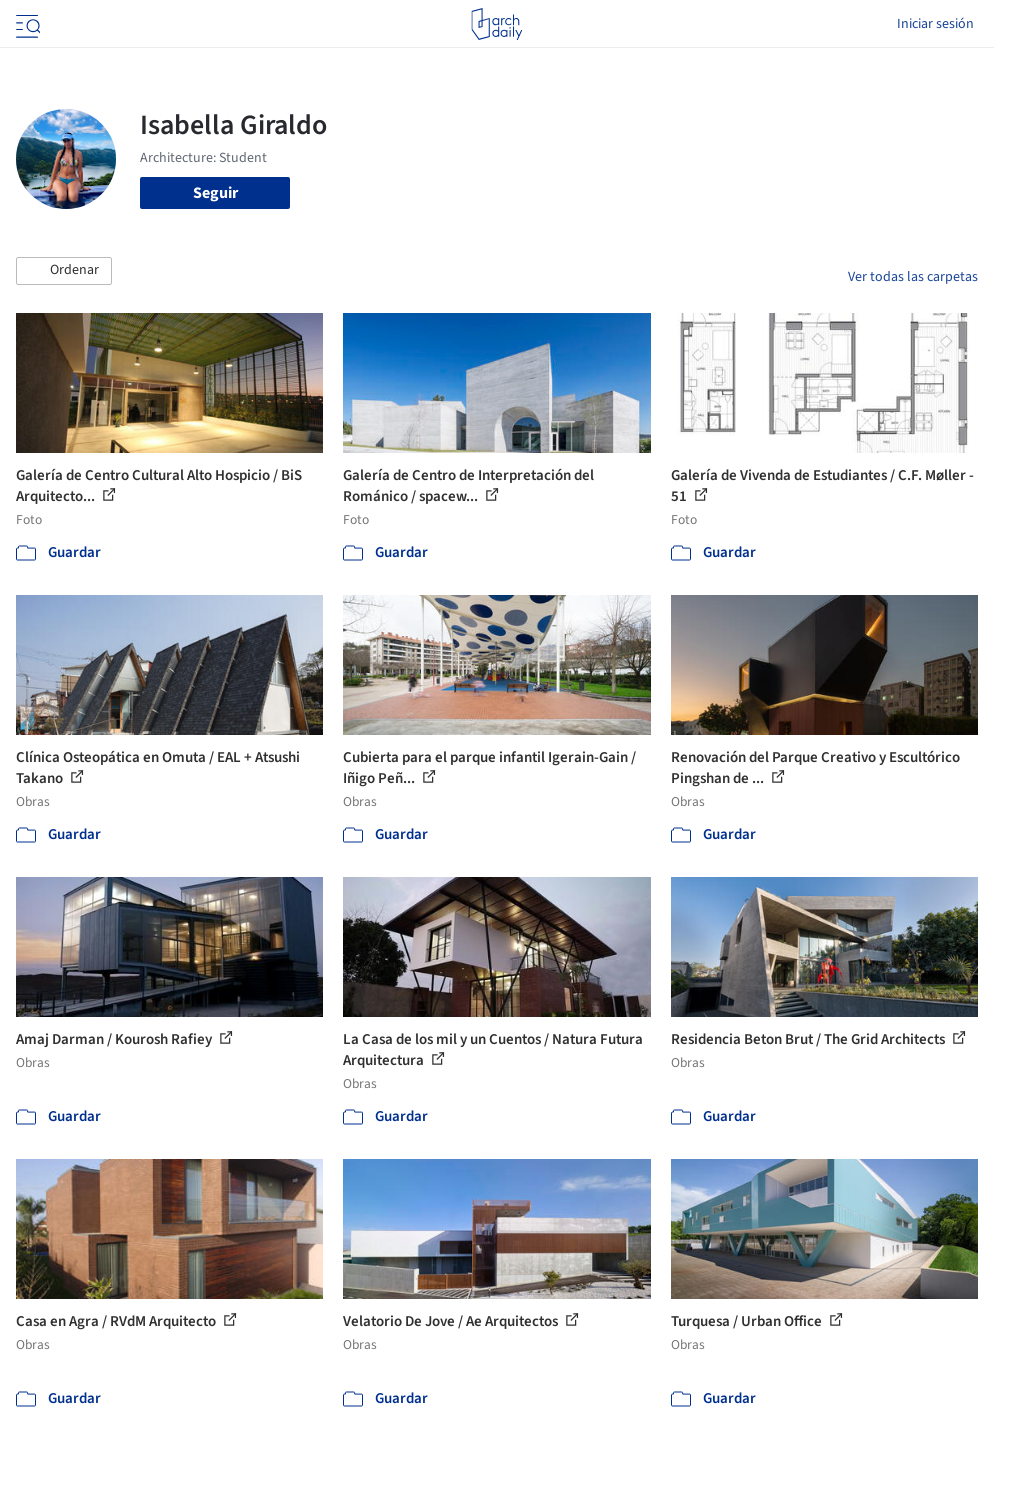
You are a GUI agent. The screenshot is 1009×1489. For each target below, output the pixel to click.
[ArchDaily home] (496, 24)
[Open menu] (26, 24)
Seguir (215, 193)
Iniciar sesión (935, 24)
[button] (64, 271)
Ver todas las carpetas (913, 277)
